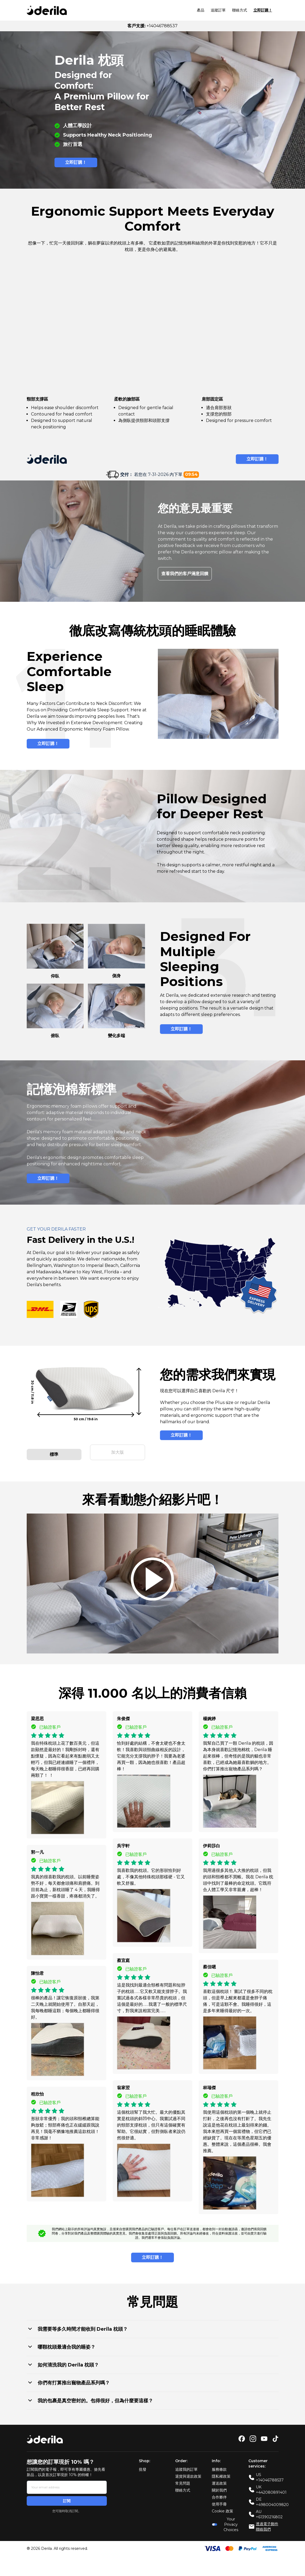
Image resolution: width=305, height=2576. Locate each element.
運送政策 (219, 2479)
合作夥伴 (219, 2493)
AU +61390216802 (269, 2510)
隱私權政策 (221, 2472)
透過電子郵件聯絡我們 (267, 2522)
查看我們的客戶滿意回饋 (184, 573)
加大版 (117, 1450)
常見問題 (182, 2479)
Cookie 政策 (222, 2507)
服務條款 (219, 2465)
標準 (54, 1450)
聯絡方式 (239, 10)
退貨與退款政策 (188, 2472)
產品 (200, 10)
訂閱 (67, 2496)
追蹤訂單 (218, 10)
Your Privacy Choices (225, 2520)
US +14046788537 (270, 2473)
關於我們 (219, 2486)
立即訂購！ (262, 10)
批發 (142, 2465)
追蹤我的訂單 (186, 2465)
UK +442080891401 (271, 2486)
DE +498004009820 (272, 2498)
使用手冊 (219, 2500)
